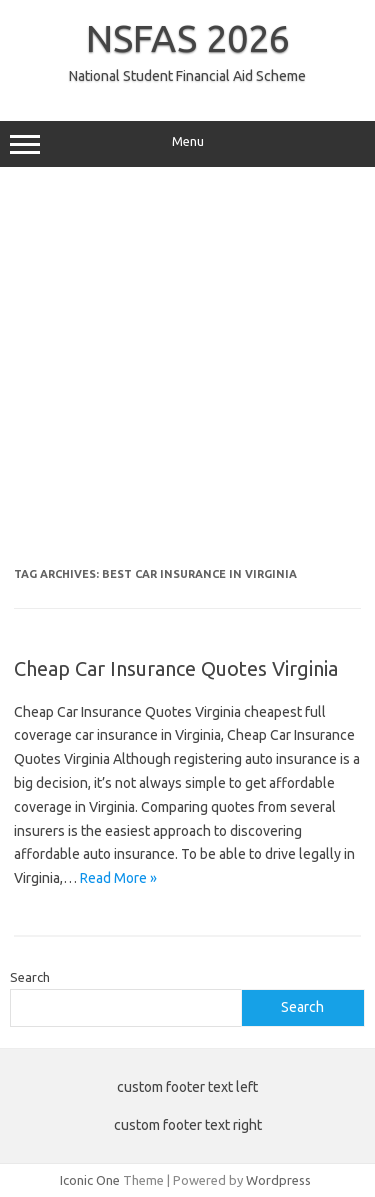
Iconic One (90, 1180)
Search (30, 977)
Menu (187, 144)
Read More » (118, 878)
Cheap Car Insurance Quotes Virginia (176, 668)
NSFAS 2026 (188, 38)
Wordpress (278, 1180)
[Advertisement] (187, 374)
